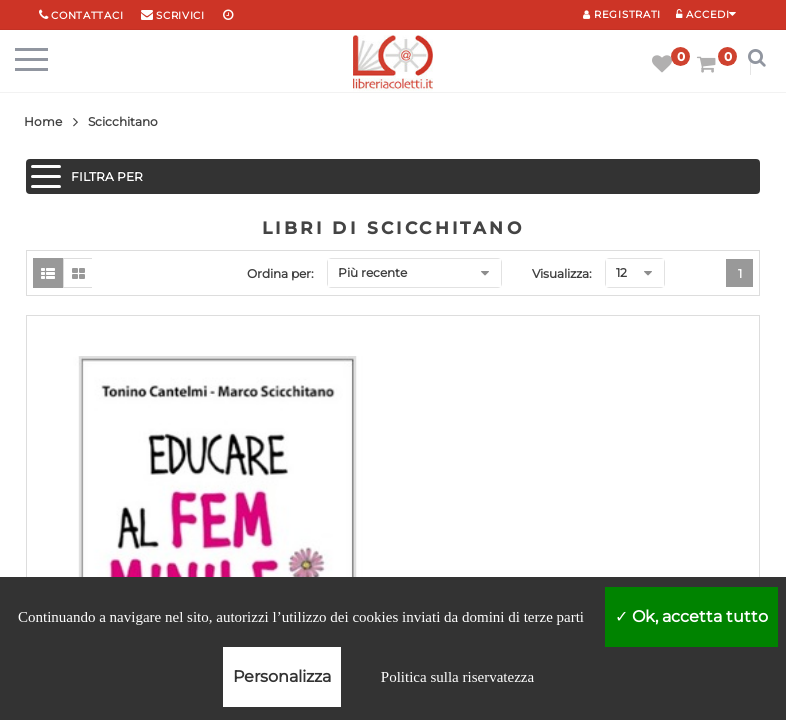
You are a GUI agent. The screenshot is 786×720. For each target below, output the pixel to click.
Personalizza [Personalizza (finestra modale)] (282, 676)
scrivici (180, 15)
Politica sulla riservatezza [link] (457, 677)
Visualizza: (562, 273)
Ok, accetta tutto (691, 616)
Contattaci (87, 15)
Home (43, 121)
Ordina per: (280, 273)
